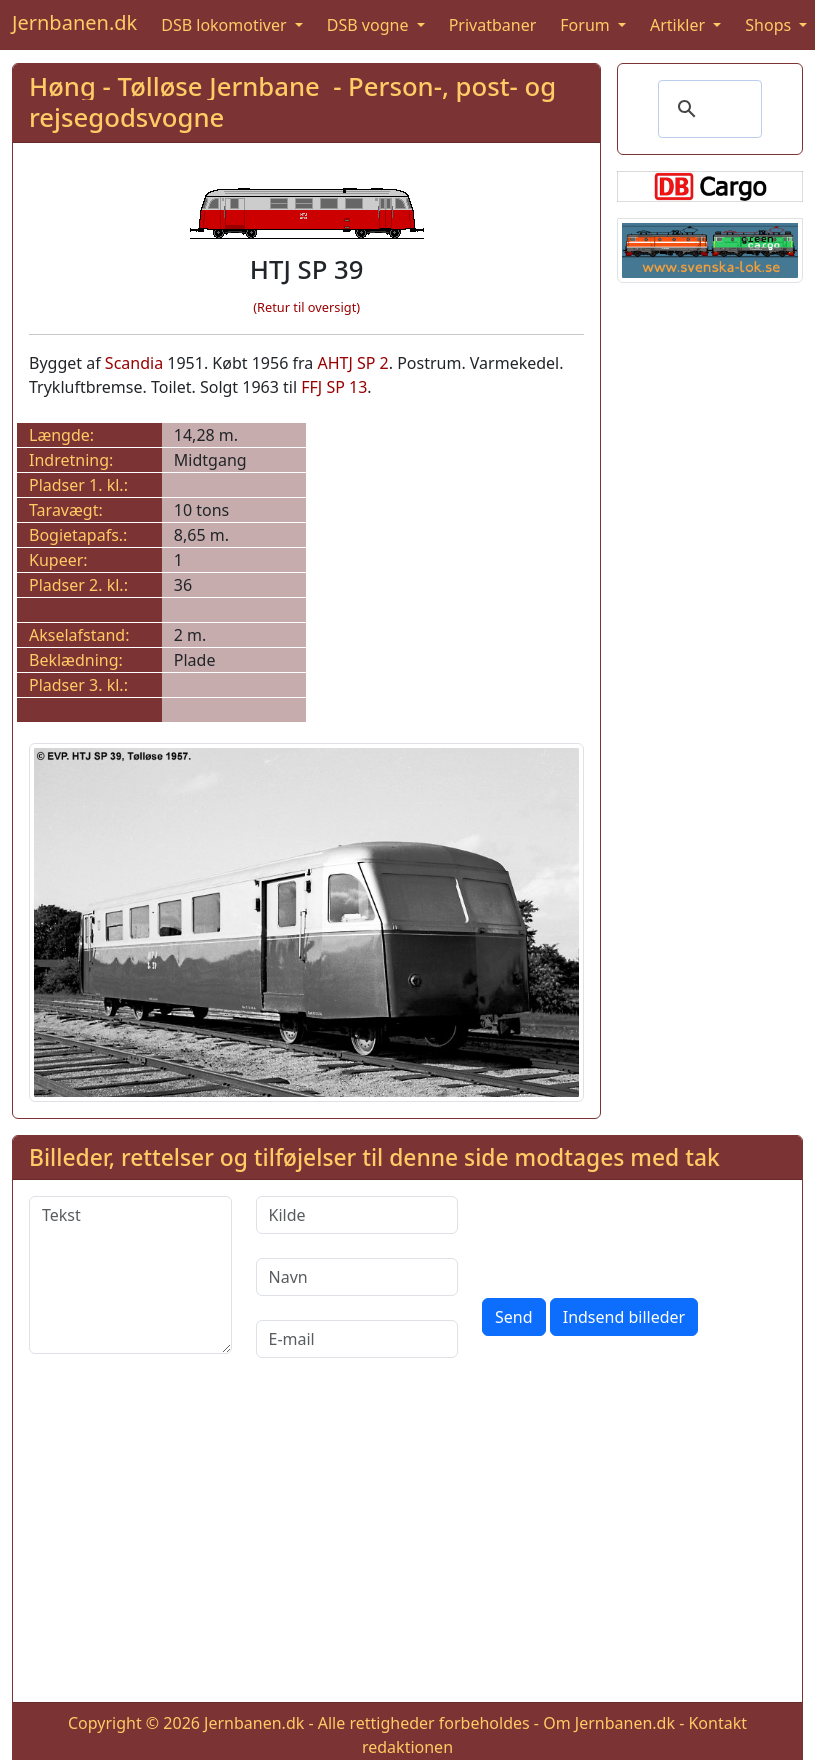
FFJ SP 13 (334, 387)
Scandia (134, 363)
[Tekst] (130, 1275)
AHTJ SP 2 (352, 363)
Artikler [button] (679, 25)
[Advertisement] (408, 1546)
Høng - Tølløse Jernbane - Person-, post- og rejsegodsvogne (292, 102)
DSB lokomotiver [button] (226, 25)
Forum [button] (587, 25)
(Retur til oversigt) (306, 307)
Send (514, 1317)
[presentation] (634, 1235)
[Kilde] (357, 1215)
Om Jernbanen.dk (609, 1723)
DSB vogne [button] (370, 25)
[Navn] (357, 1277)
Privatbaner (493, 25)
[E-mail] (357, 1339)
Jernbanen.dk (74, 22)
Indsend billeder (624, 1317)
